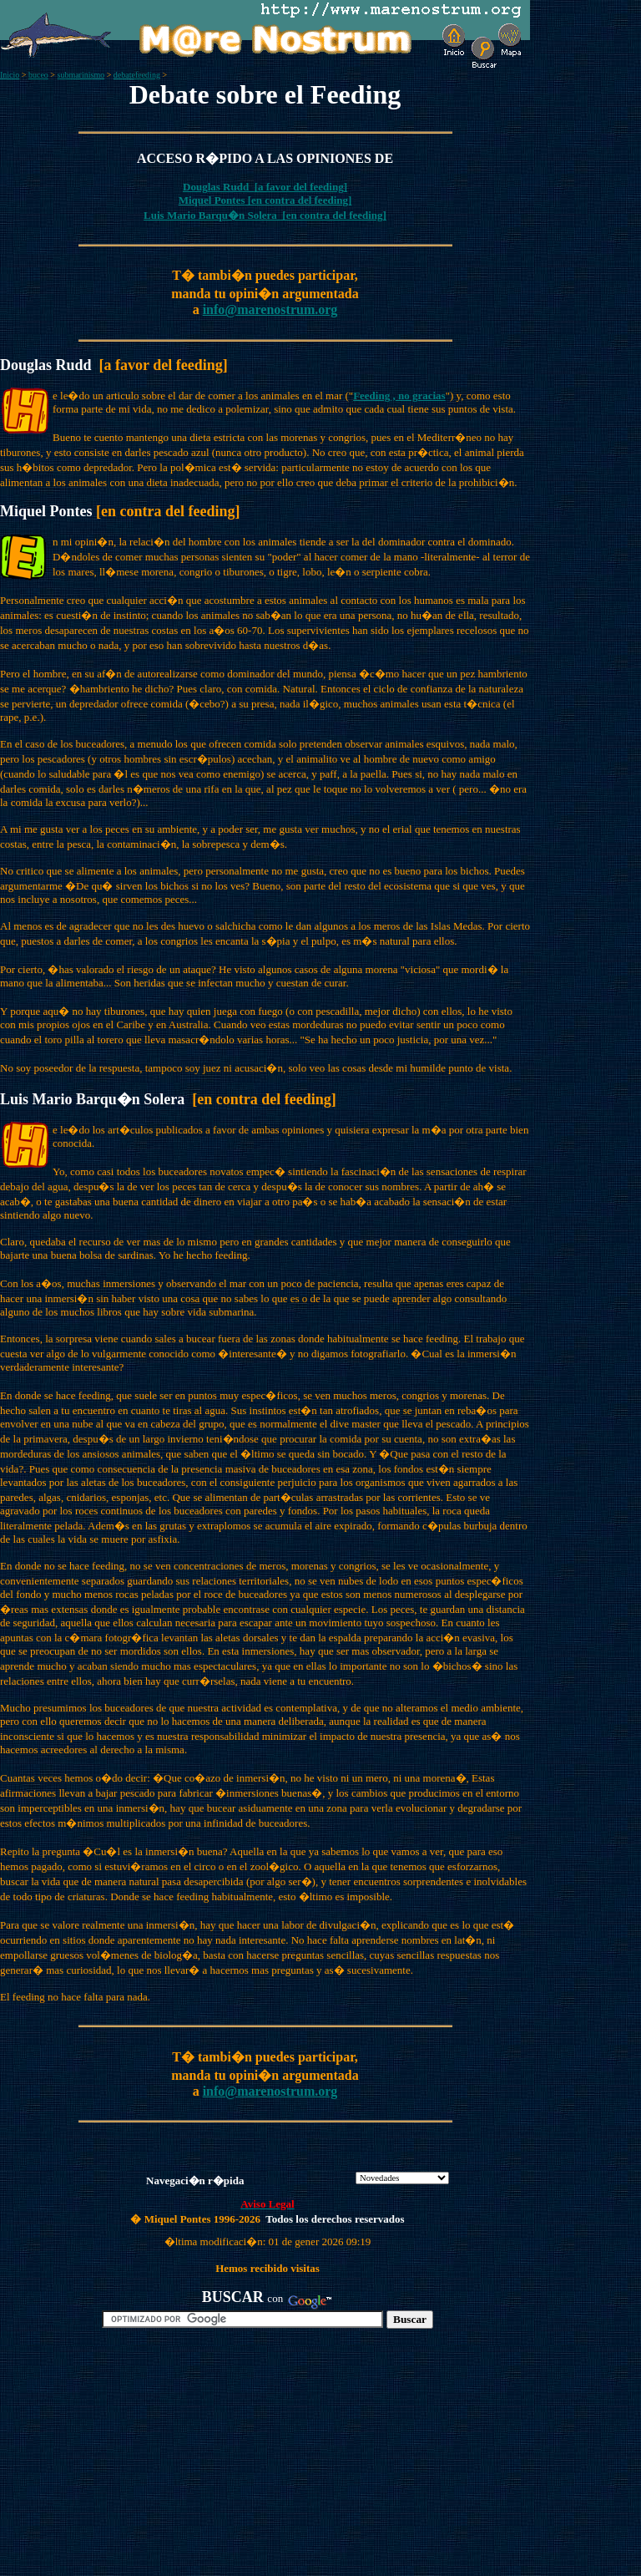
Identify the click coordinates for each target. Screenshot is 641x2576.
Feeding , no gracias (399, 395)
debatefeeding (137, 74)
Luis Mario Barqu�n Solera (212, 215)
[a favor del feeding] (301, 186)
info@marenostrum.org (270, 309)
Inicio (9, 74)
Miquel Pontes (212, 200)
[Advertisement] (193, 2459)
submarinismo (81, 74)
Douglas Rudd (219, 186)
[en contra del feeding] (298, 200)
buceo (38, 74)
